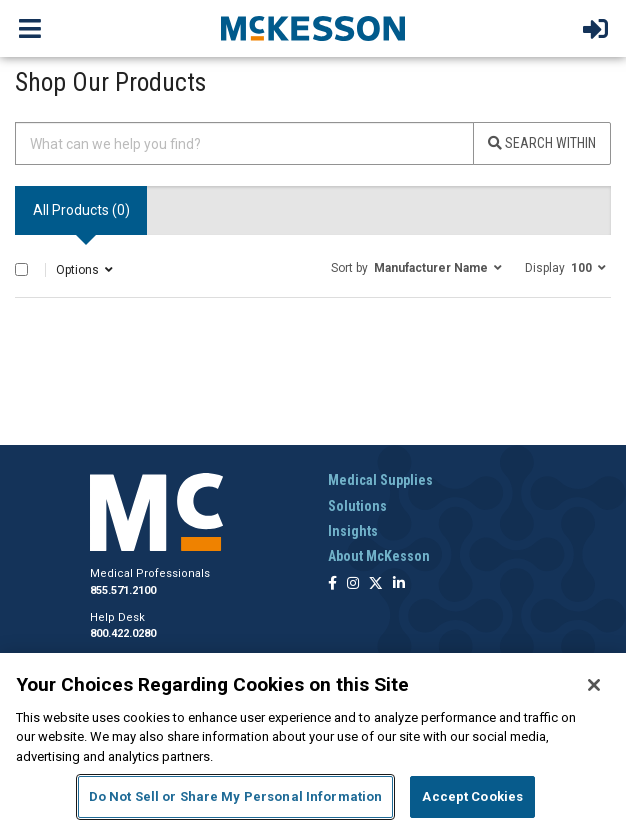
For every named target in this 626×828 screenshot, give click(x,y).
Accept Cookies (472, 796)
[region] (313, 740)
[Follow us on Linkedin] (399, 584)
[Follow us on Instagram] (353, 584)
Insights (353, 531)
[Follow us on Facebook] (332, 584)
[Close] (594, 685)
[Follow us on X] (376, 584)
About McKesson (379, 556)
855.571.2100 (123, 590)
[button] (416, 267)
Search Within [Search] (542, 143)
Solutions (357, 506)
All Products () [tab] (81, 210)
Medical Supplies (380, 480)
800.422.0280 (123, 633)
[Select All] (21, 269)
